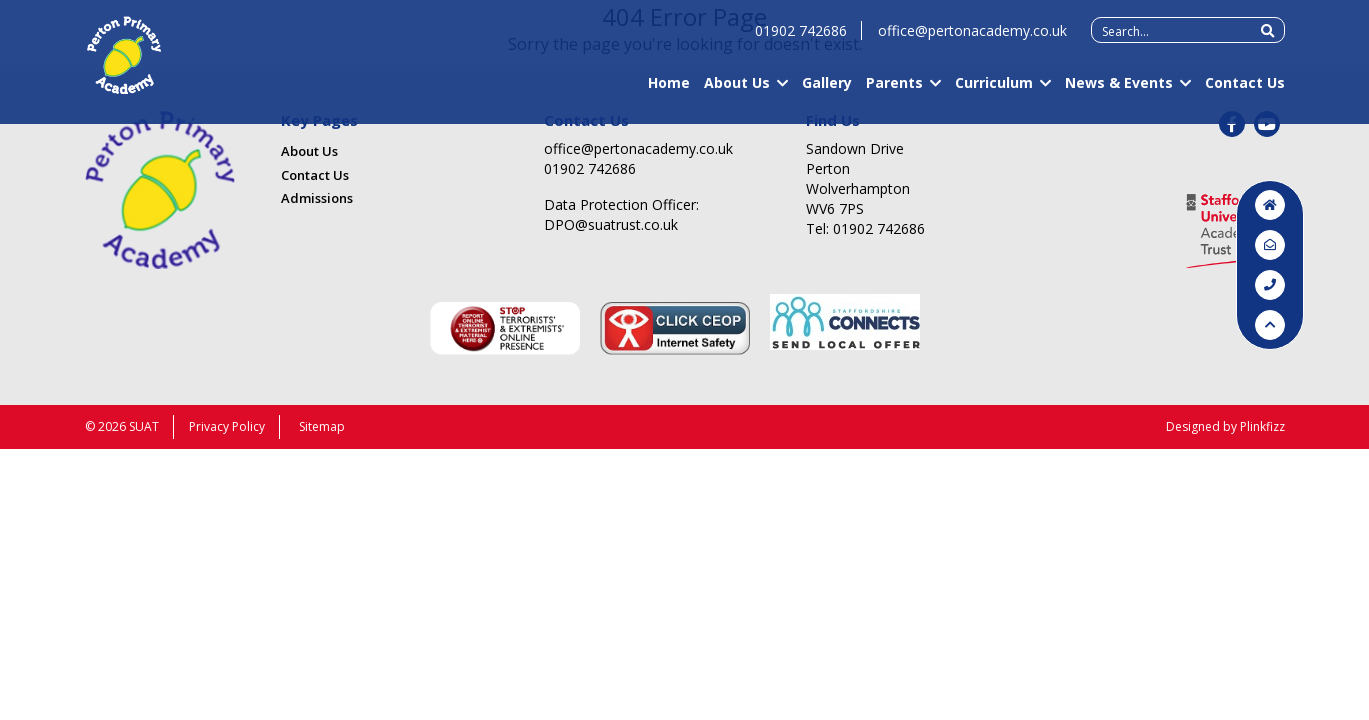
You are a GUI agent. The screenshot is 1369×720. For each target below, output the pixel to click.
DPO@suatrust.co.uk (611, 224)
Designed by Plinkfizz (1225, 426)
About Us (737, 91)
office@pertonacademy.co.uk (972, 39)
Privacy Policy (227, 426)
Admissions (317, 198)
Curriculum (994, 91)
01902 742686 (801, 39)
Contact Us (1245, 91)
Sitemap (322, 426)
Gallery (827, 91)
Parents (894, 91)
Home (669, 91)
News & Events (1119, 91)
